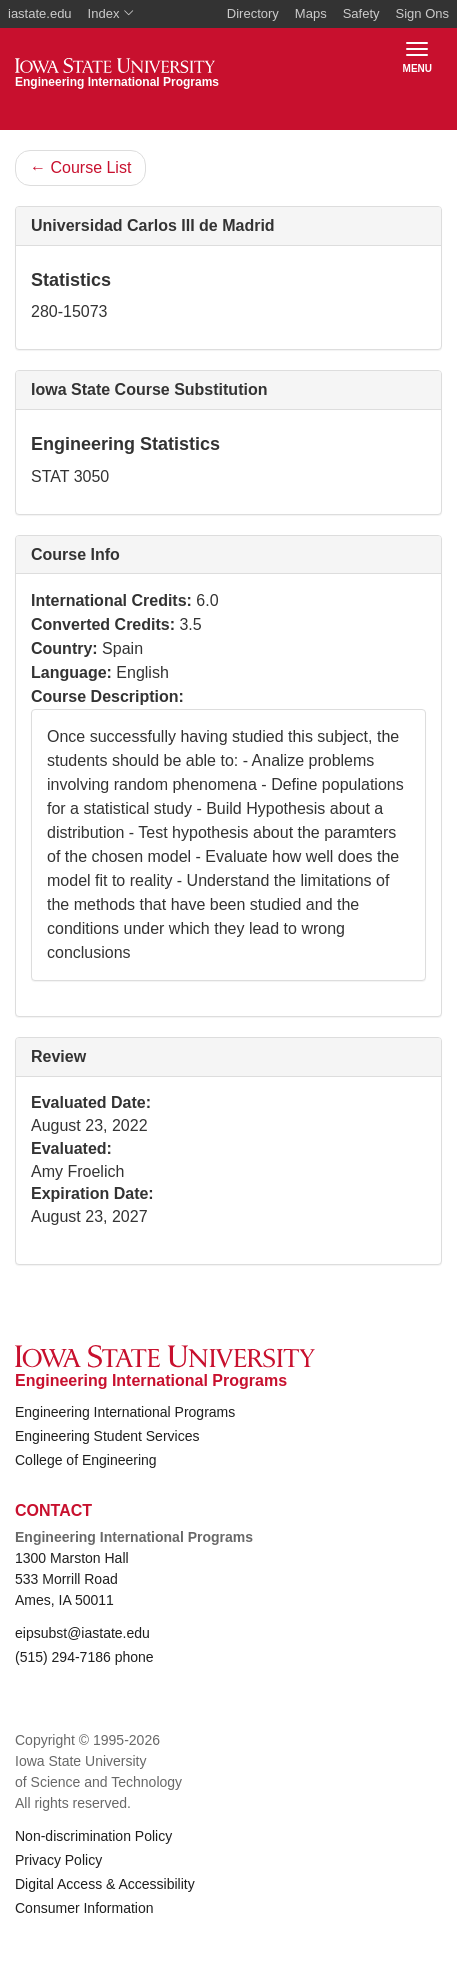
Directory (253, 13)
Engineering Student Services (107, 1436)
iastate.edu (40, 13)
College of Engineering (86, 1460)
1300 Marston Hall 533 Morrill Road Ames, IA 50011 (72, 1579)
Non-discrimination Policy (93, 1836)
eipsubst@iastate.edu (82, 1633)
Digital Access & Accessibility (105, 1884)
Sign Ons (422, 13)
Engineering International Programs (125, 1412)
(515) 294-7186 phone (84, 1657)
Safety (361, 13)
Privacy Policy (58, 1860)
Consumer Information (84, 1908)
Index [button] (111, 13)
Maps (311, 13)
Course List (80, 167)
